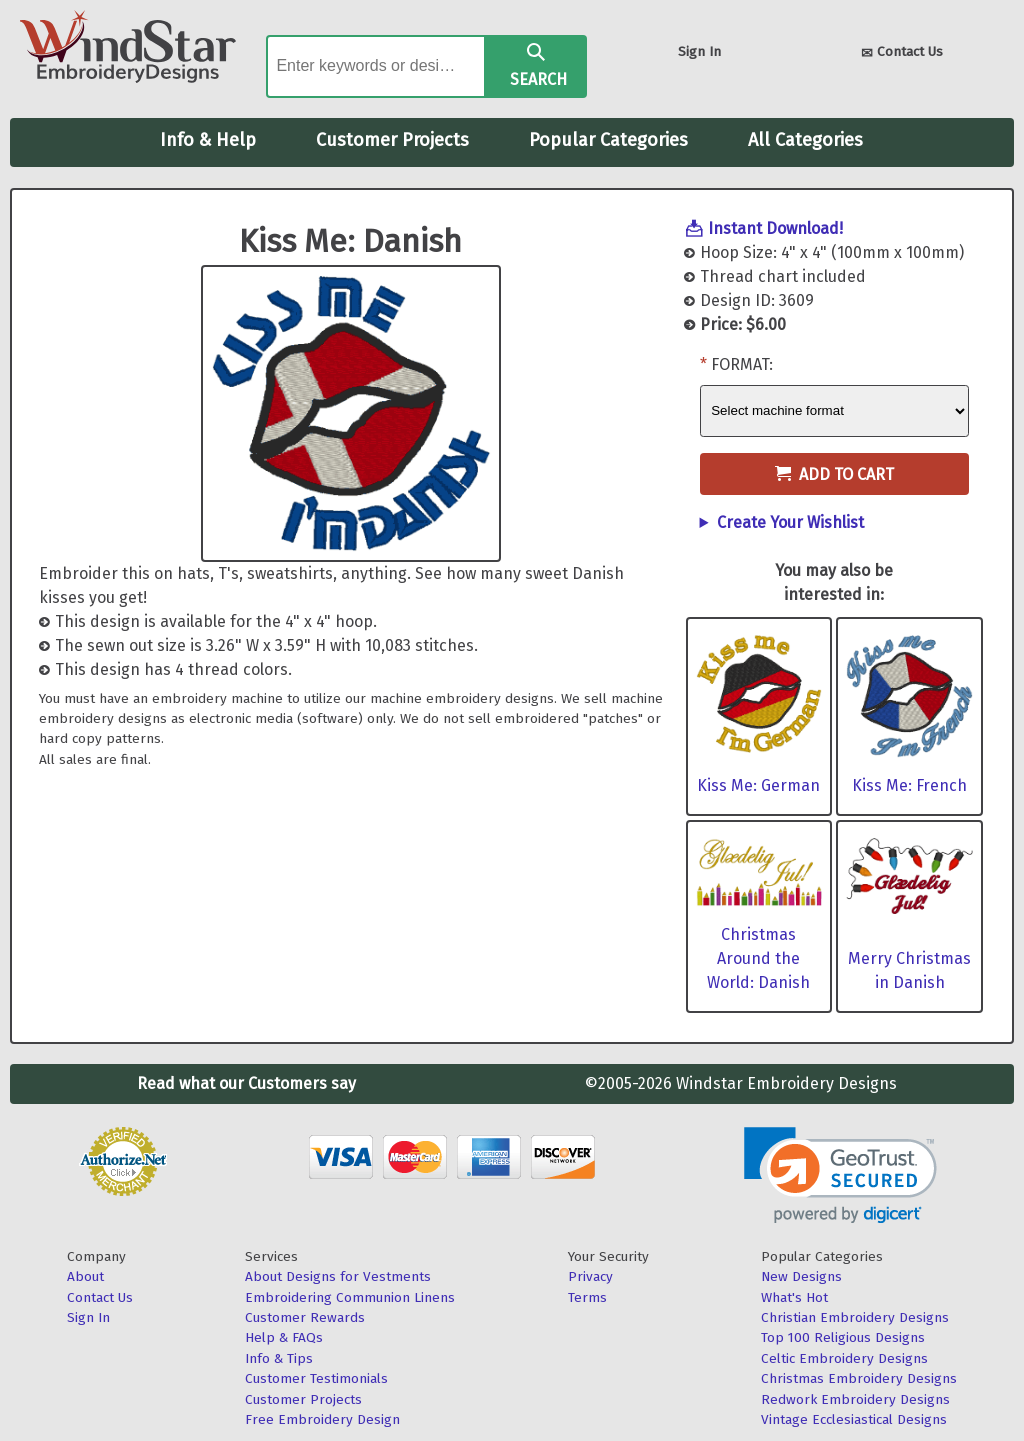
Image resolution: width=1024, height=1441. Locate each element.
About (85, 1276)
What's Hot (794, 1297)
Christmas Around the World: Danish (758, 958)
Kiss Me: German (758, 785)
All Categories (805, 140)
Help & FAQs (284, 1337)
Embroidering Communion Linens (350, 1297)
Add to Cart (834, 474)
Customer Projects (392, 140)
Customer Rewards (305, 1317)
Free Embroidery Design (322, 1419)
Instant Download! (775, 228)
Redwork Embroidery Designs (855, 1399)
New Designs (801, 1276)
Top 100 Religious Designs (843, 1337)
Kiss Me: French (909, 785)
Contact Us (902, 53)
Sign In (699, 51)
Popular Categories (608, 140)
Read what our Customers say (246, 1083)
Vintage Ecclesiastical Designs (854, 1419)
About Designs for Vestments (338, 1276)
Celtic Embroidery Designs (844, 1358)
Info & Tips (279, 1358)
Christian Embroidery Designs (855, 1317)
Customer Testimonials (316, 1378)
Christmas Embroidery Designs (859, 1378)
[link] (840, 1175)
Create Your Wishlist (790, 522)
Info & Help (208, 140)
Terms (587, 1297)
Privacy (590, 1276)
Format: (742, 364)
